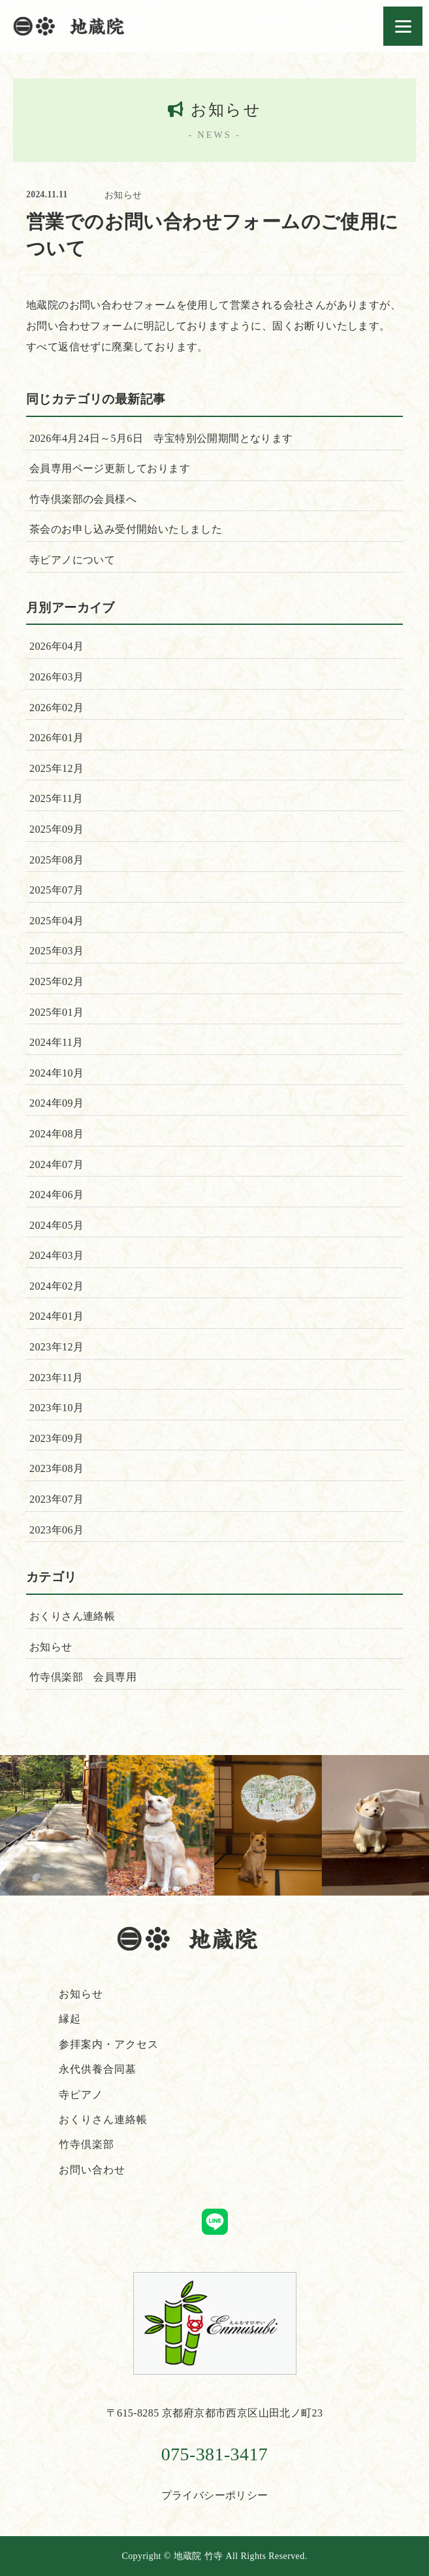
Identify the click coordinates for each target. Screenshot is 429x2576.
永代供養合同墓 (97, 2069)
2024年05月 (56, 1225)
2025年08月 (56, 859)
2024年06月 (56, 1194)
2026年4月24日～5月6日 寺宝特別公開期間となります (161, 438)
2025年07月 (56, 889)
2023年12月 (56, 1346)
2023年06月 (56, 1529)
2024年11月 (56, 1042)
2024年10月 (56, 1073)
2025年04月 (56, 920)
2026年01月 (56, 737)
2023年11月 (56, 1377)
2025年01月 (56, 1012)
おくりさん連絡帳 (72, 1616)
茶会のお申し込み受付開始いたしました (125, 529)
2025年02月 (56, 981)
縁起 (70, 2018)
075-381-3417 (214, 2454)
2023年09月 (56, 1438)
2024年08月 (56, 1133)
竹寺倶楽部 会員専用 (82, 1676)
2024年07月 (56, 1164)
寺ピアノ (81, 2094)
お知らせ (123, 195)
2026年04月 (56, 646)
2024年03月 (56, 1255)
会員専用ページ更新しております (109, 468)
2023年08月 (56, 1468)
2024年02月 (56, 1286)
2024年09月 (56, 1103)
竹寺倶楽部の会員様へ (82, 499)
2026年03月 (56, 676)
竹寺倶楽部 (86, 2144)
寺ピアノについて (72, 559)
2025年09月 (56, 829)
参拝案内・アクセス (109, 2044)
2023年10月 (56, 1407)
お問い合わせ (92, 2169)
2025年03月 (56, 950)
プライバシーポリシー (214, 2495)
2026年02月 (56, 707)
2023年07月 (56, 1499)
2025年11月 (56, 798)
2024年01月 (56, 1316)
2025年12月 (56, 768)
